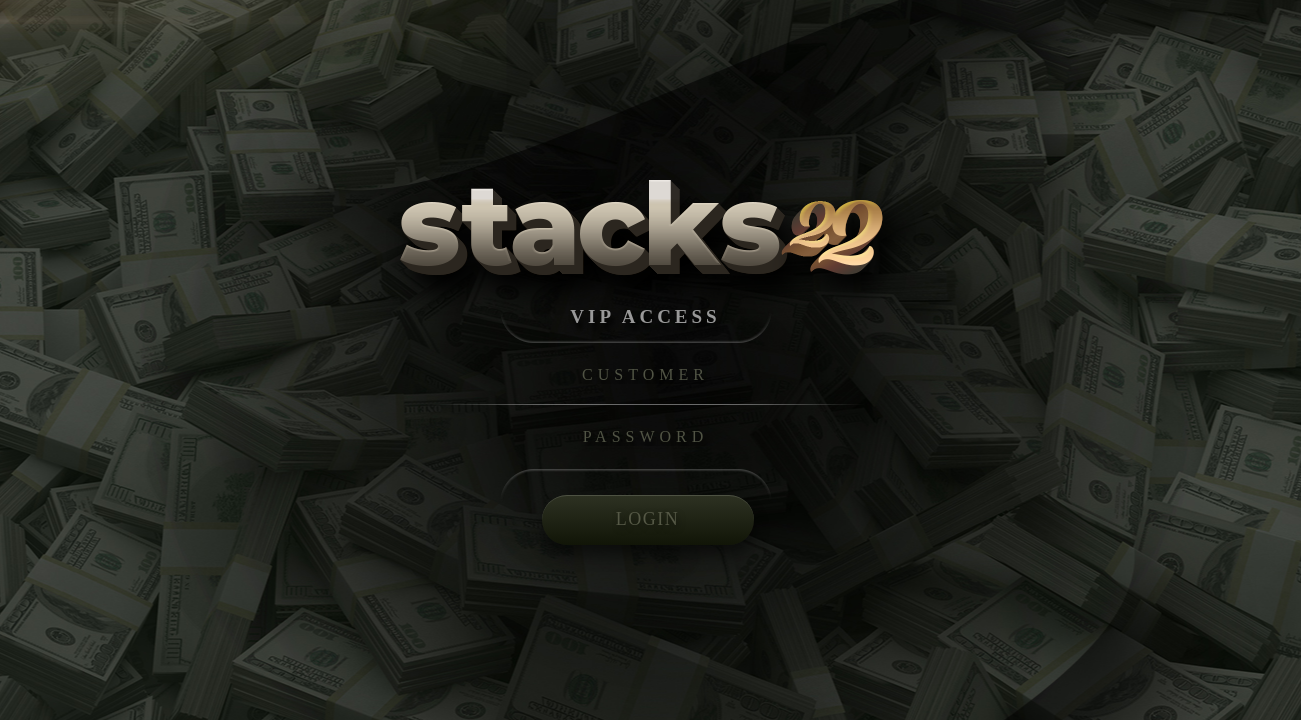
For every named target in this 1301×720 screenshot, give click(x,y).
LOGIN (648, 519)
